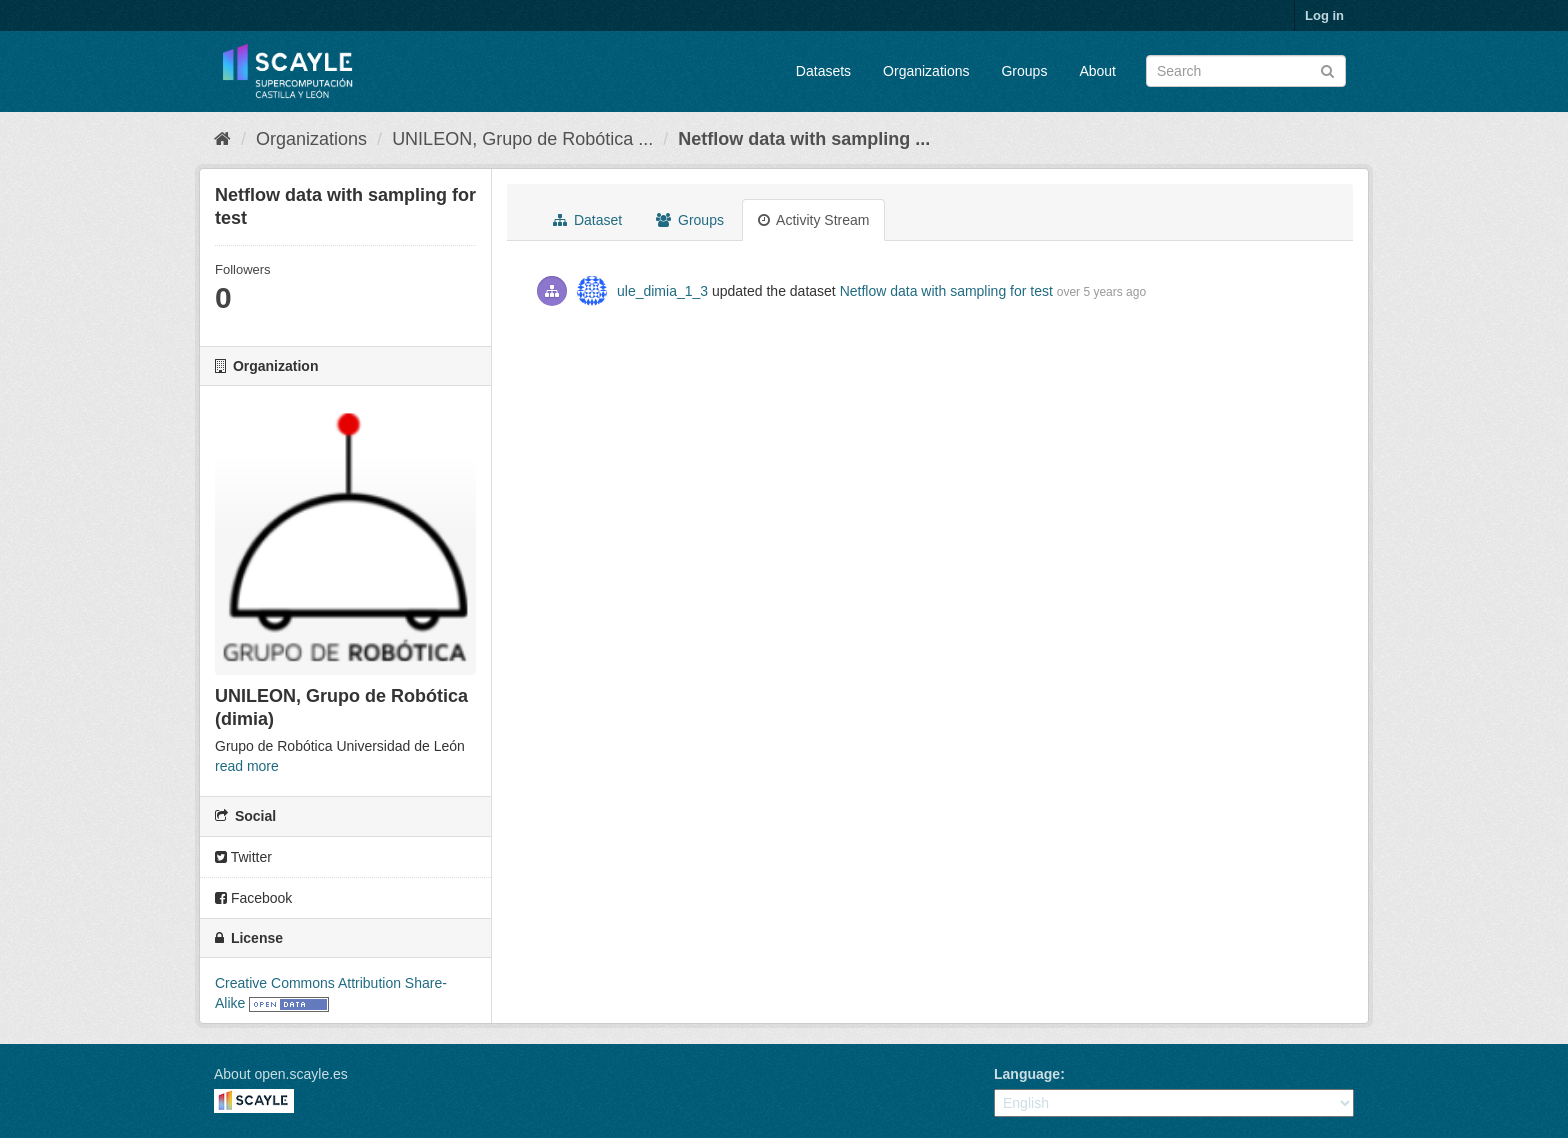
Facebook (253, 898)
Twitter (243, 857)
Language (1027, 1074)
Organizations (926, 71)
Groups (1024, 71)
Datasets (823, 71)
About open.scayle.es (281, 1074)
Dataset (587, 220)
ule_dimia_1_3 (662, 291)
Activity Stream (813, 220)
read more (247, 766)
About (1097, 71)
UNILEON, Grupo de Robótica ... (522, 139)
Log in (1324, 15)
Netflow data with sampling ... (804, 139)
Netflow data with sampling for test (946, 291)
